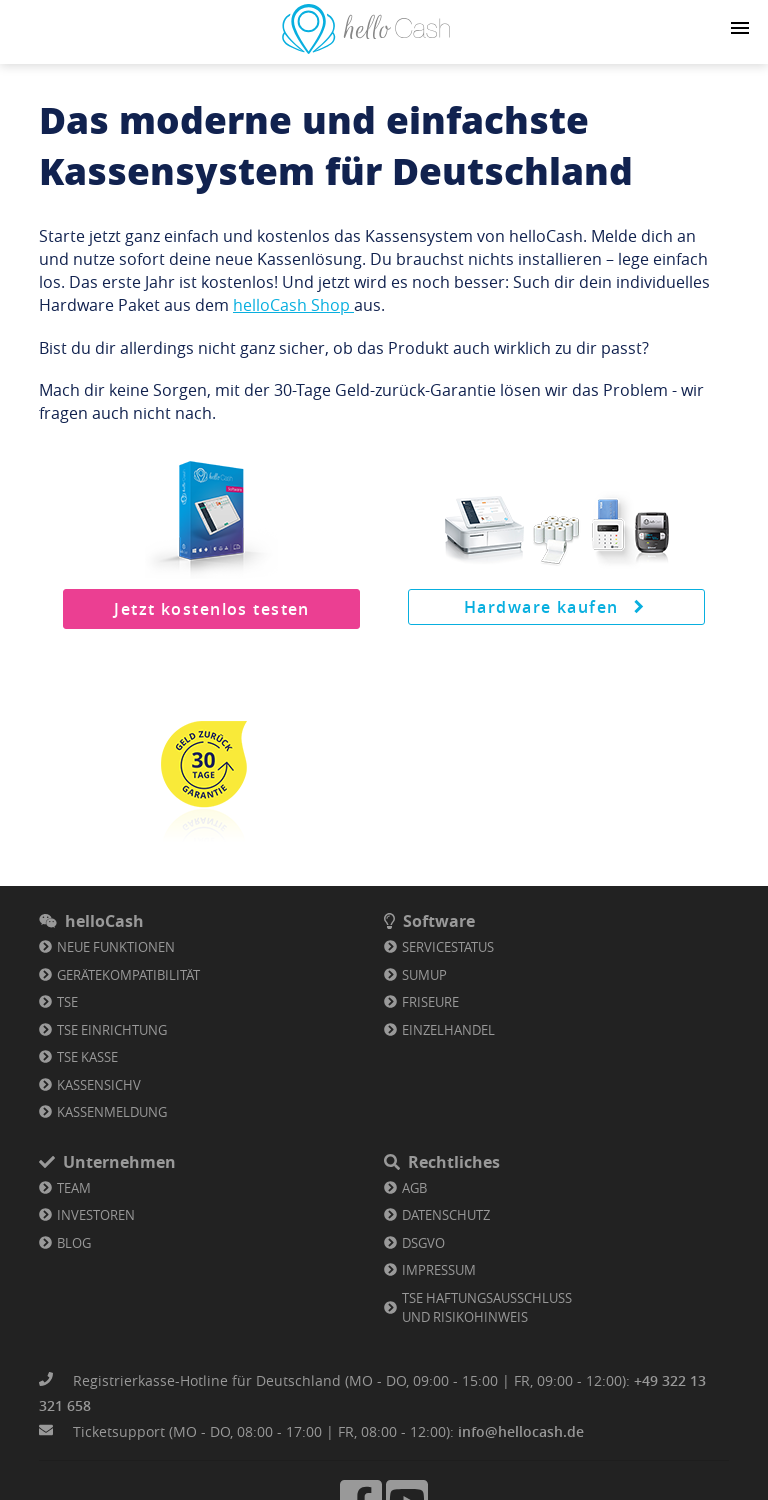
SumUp (424, 975)
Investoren (96, 1215)
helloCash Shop (293, 305)
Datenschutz (446, 1215)
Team (74, 1188)
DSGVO (423, 1243)
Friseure (430, 1002)
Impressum (439, 1270)
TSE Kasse (87, 1057)
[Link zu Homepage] (366, 48)
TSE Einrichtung (112, 1030)
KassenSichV (99, 1085)
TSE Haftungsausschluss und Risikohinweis (487, 1308)
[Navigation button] (740, 28)
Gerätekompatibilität (128, 975)
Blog (74, 1243)
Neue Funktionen (116, 947)
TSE (67, 1002)
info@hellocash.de (521, 1431)
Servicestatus (448, 947)
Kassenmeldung (112, 1112)
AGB (414, 1188)
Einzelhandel (448, 1030)
